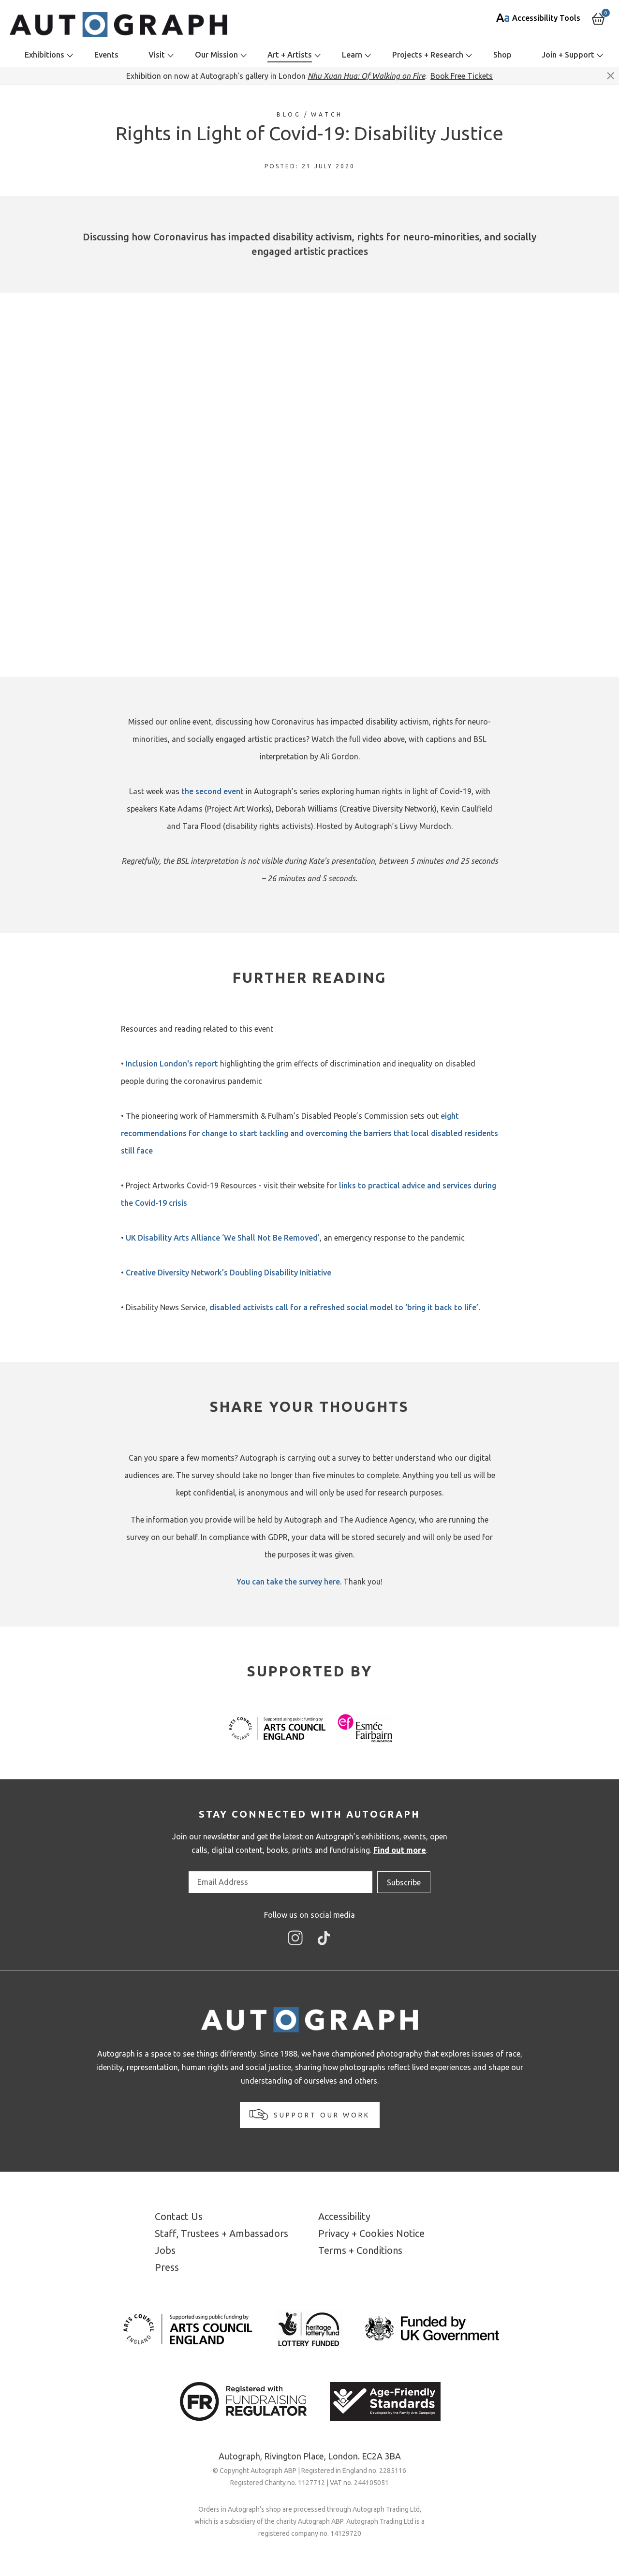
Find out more (399, 1850)
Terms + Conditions (360, 2250)
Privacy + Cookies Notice (371, 2233)
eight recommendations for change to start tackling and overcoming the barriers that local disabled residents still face (309, 1133)
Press (167, 2267)
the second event (212, 791)
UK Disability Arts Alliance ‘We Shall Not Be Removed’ (222, 1237)
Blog (289, 114)
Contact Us (179, 2216)
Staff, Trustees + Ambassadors (221, 2233)
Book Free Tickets (461, 76)
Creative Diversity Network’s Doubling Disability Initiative (228, 1272)
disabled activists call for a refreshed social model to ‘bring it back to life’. (344, 1307)
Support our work (310, 2114)
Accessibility (344, 2216)
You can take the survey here (288, 1581)
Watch (327, 114)
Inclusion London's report (172, 1063)
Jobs (165, 2250)
